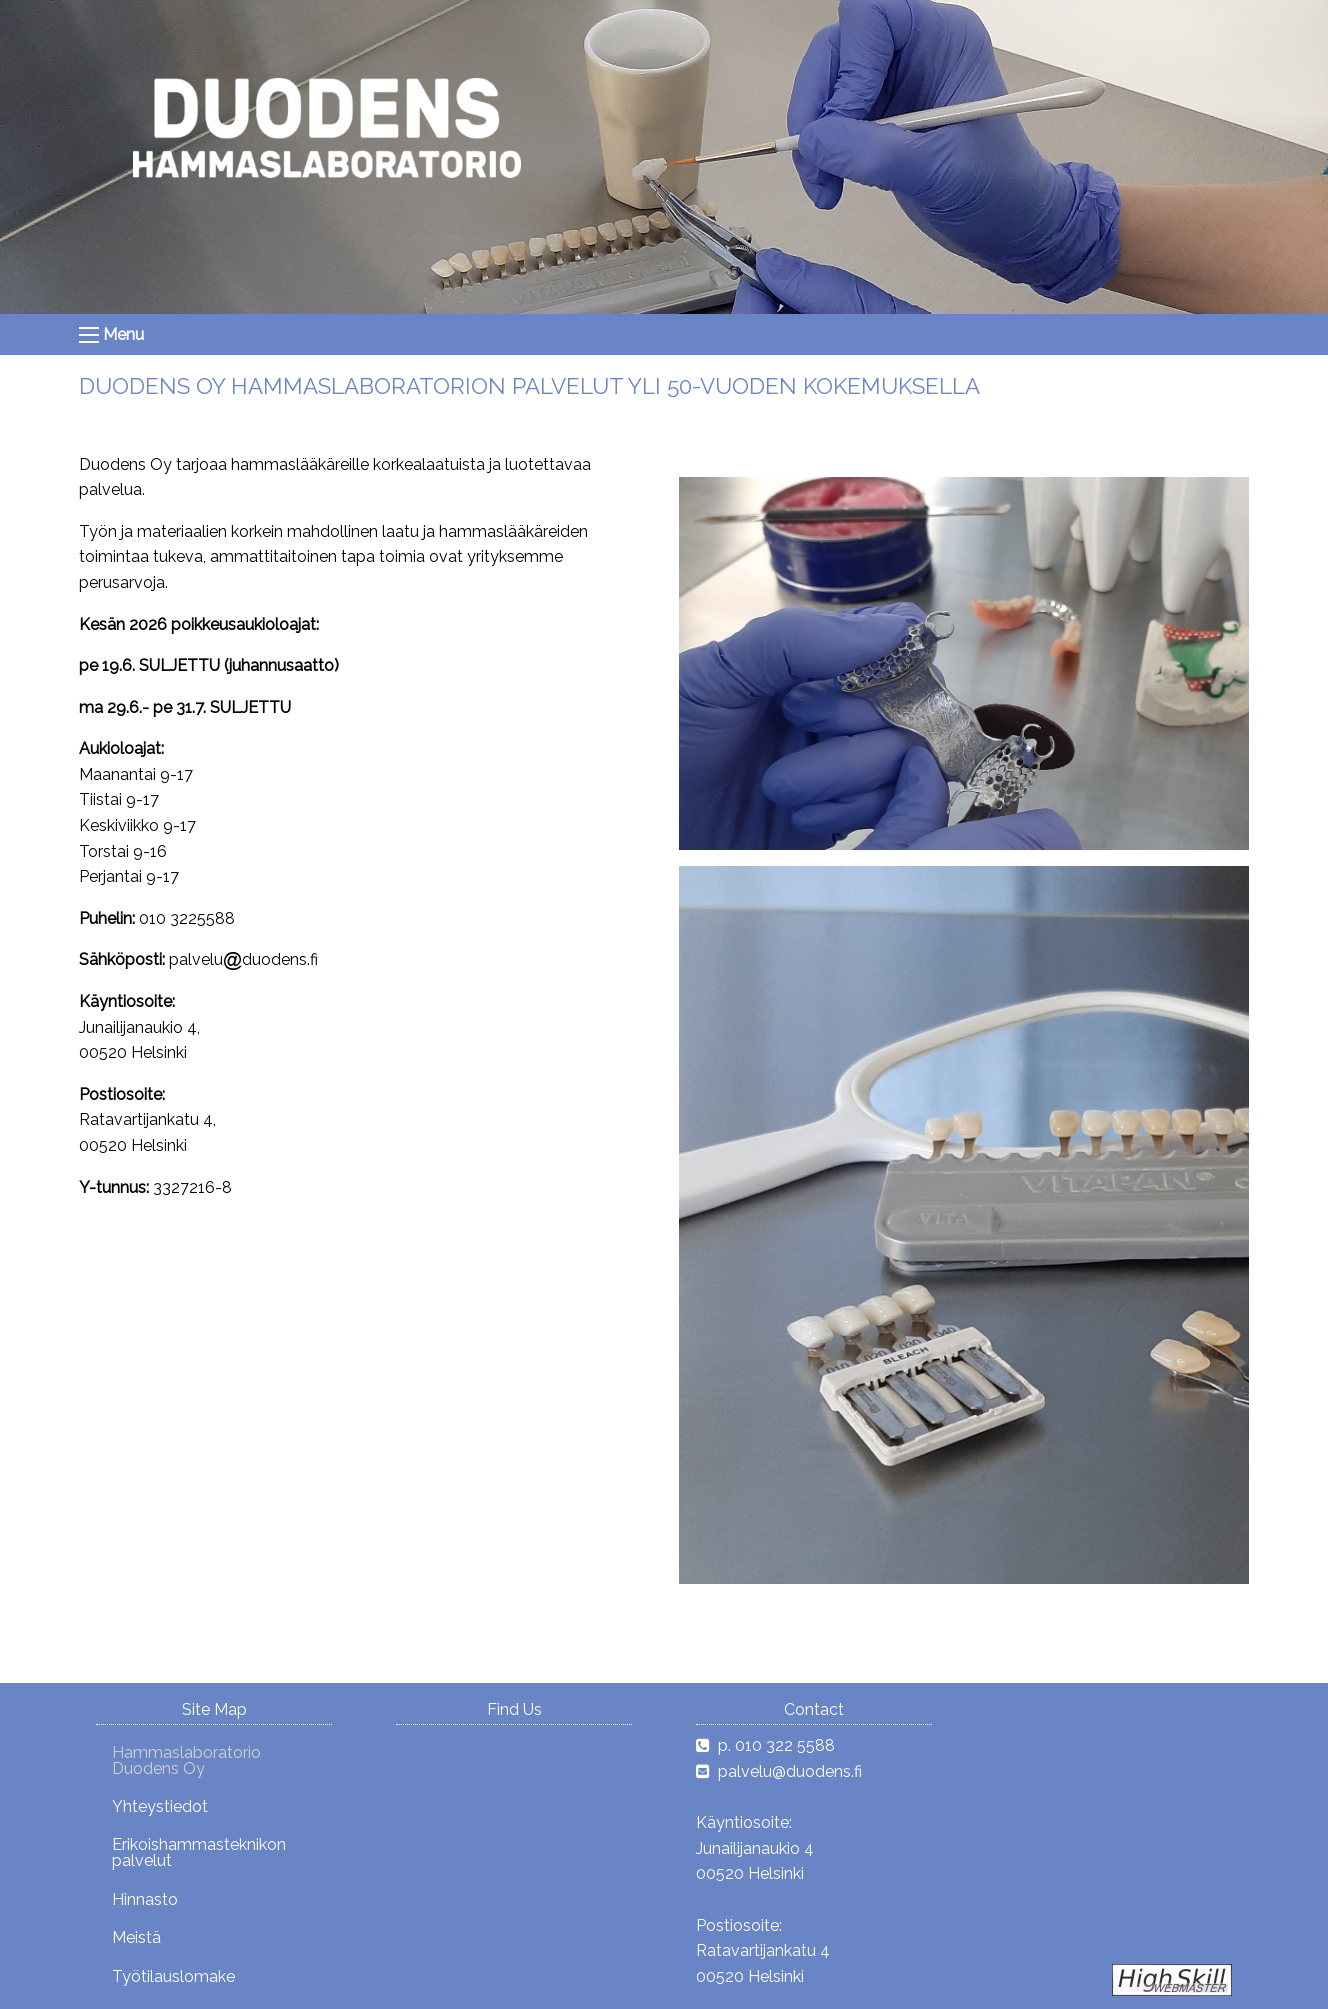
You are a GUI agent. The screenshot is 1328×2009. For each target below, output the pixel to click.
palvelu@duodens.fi (790, 1771)
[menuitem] (214, 1760)
